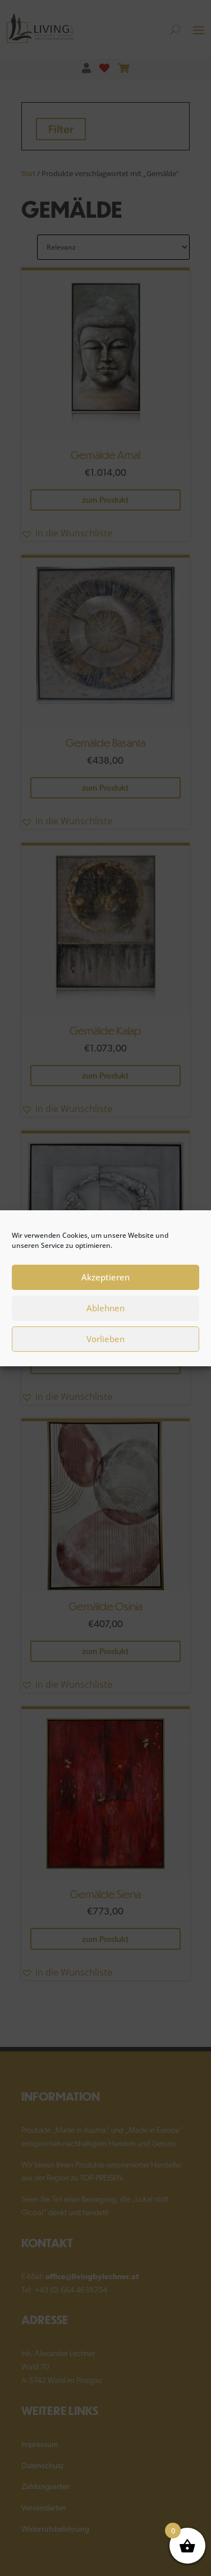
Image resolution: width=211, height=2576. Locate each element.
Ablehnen (105, 1318)
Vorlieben (105, 1349)
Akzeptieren (105, 1287)
